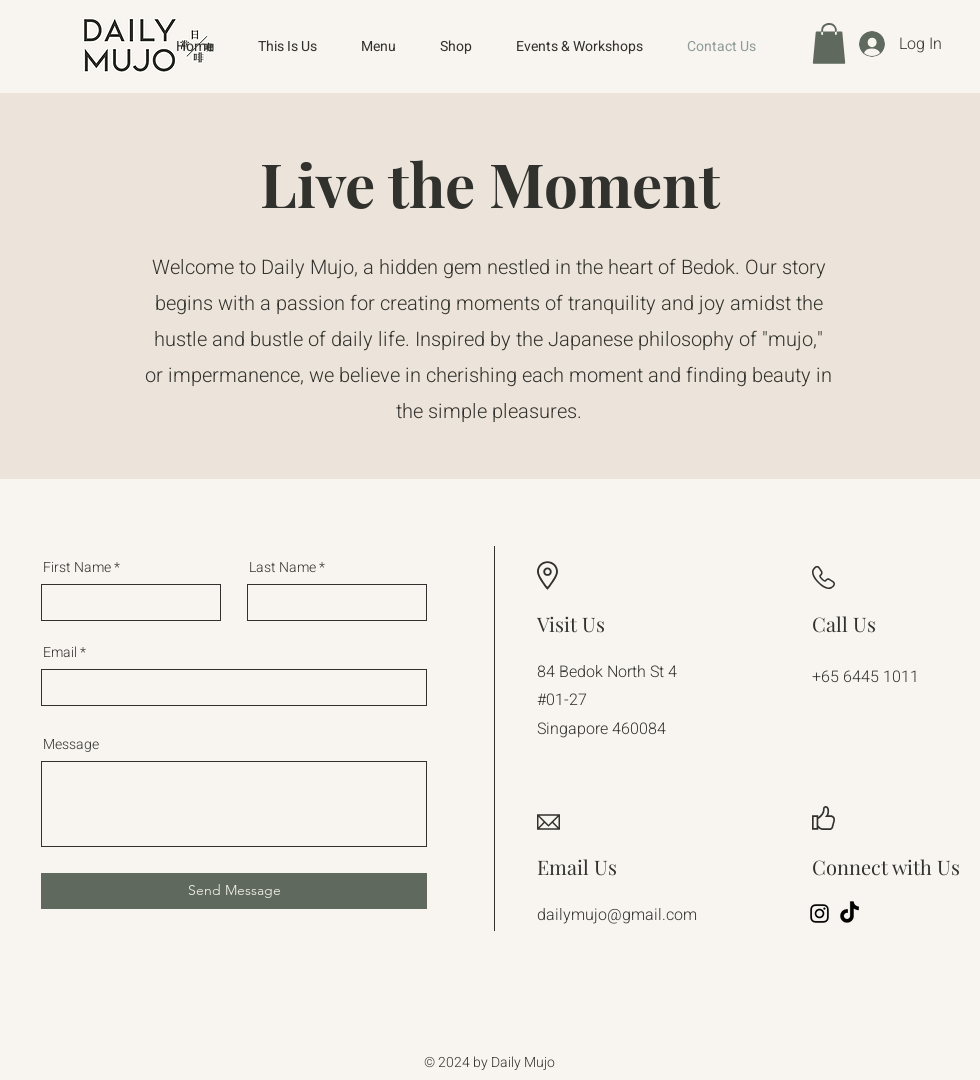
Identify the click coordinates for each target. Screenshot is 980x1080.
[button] (829, 43)
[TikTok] (849, 913)
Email (60, 653)
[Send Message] (234, 891)
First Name (77, 568)
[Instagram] (819, 913)
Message (71, 745)
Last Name (282, 568)
